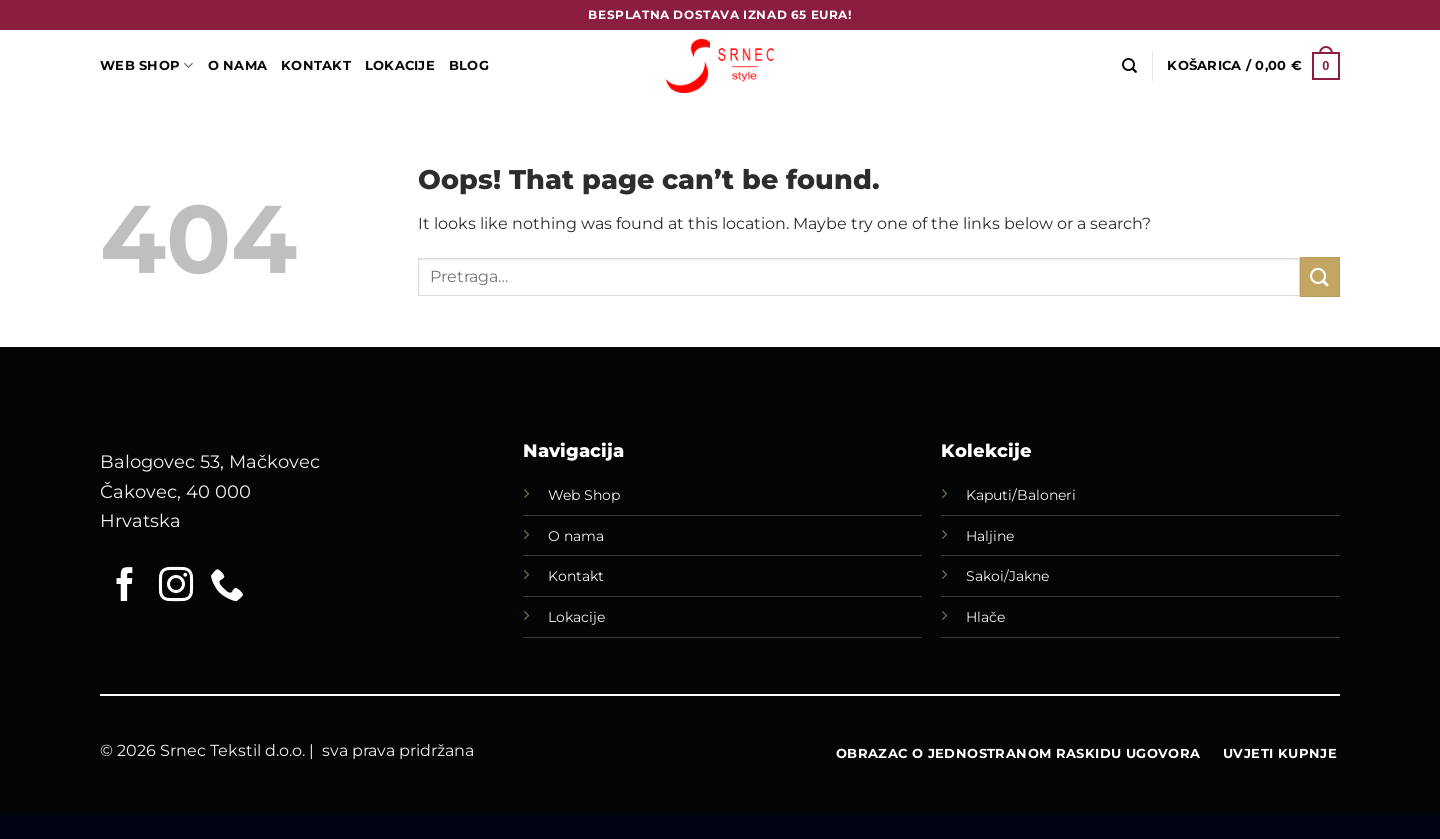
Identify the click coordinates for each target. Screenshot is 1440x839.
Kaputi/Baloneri (1021, 495)
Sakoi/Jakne (1007, 576)
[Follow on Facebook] (125, 587)
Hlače (985, 617)
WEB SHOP (147, 65)
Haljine (990, 536)
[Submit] (1320, 276)
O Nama (238, 65)
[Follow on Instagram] (176, 587)
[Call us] (227, 587)
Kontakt (316, 65)
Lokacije (576, 617)
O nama (576, 536)
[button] (1253, 66)
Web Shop (584, 495)
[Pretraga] (1129, 66)
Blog (469, 65)
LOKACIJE (400, 65)
